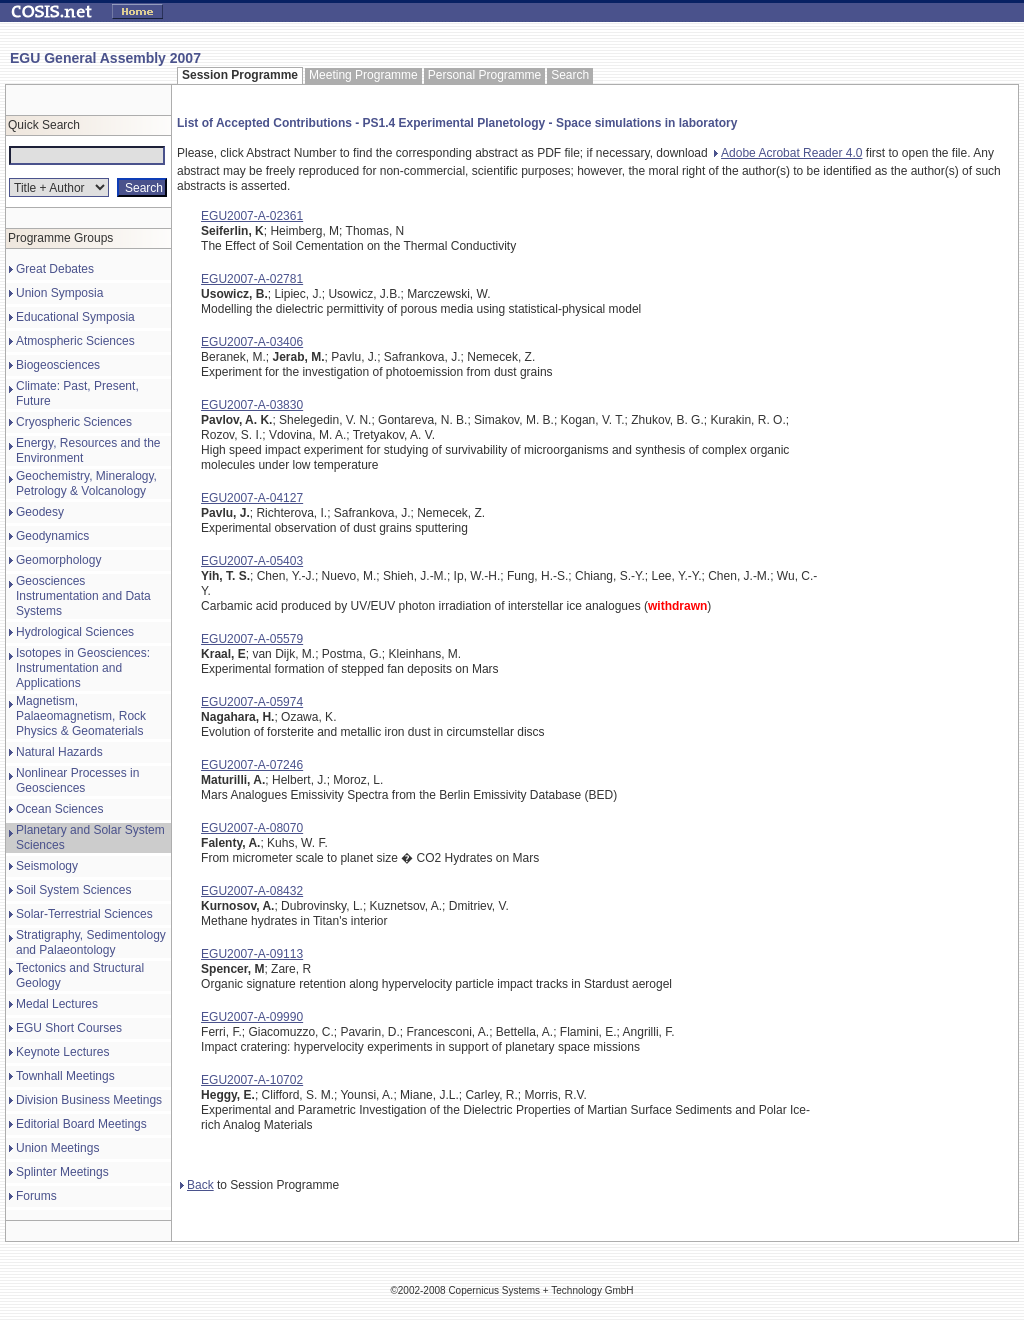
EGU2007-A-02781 (252, 279)
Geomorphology (58, 560)
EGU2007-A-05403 (252, 561)
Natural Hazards (59, 752)
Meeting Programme (363, 75)
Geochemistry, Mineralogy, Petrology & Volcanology (86, 483)
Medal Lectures (57, 1004)
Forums (36, 1196)
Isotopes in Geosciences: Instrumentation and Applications (83, 668)
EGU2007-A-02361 (252, 216)
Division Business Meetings (89, 1100)
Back (197, 1185)
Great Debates (55, 269)
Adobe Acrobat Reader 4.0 (788, 153)
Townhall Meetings (65, 1076)
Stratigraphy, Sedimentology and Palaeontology (91, 942)
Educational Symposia (75, 317)
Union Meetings (57, 1148)
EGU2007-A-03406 (252, 342)
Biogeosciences (58, 365)
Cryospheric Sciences (74, 422)
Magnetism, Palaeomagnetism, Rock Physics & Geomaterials (81, 716)
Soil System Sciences (73, 890)
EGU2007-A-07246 (252, 765)
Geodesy (40, 512)
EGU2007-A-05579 (252, 639)
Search (570, 75)
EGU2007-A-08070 (252, 828)
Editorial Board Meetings (81, 1124)
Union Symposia (59, 293)
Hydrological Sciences (75, 632)
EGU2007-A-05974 (252, 702)
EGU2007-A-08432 (252, 891)
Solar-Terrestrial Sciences (84, 914)
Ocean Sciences (59, 809)
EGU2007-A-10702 (252, 1080)
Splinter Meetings (62, 1172)
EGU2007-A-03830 (252, 405)
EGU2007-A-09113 (252, 954)
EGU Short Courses (69, 1028)
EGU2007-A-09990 (252, 1017)
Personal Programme (484, 75)
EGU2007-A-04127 (252, 498)
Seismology (47, 866)
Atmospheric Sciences (75, 341)
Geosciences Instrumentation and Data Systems (83, 596)
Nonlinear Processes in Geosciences (77, 780)
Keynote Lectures (62, 1052)
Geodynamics (52, 536)
